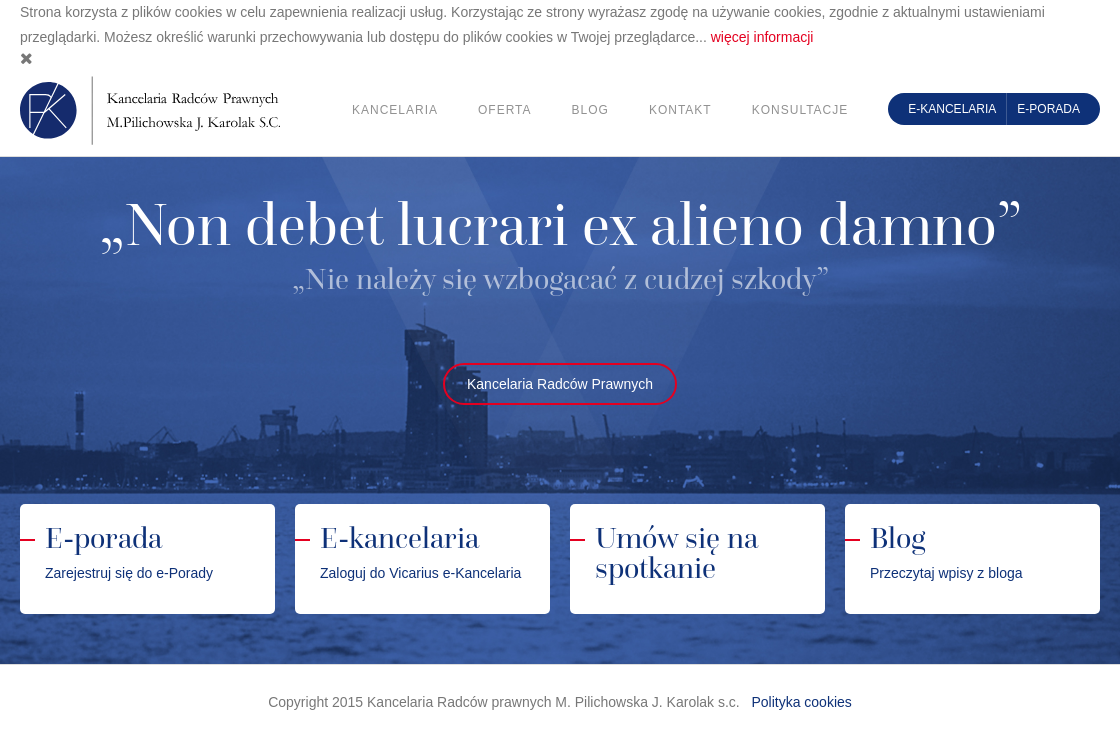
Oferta (505, 110)
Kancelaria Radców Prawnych (560, 384)
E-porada (1048, 109)
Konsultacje (800, 110)
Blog (590, 110)
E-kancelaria (952, 109)
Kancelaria (395, 110)
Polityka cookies (801, 702)
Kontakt (680, 110)
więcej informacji (762, 37)
